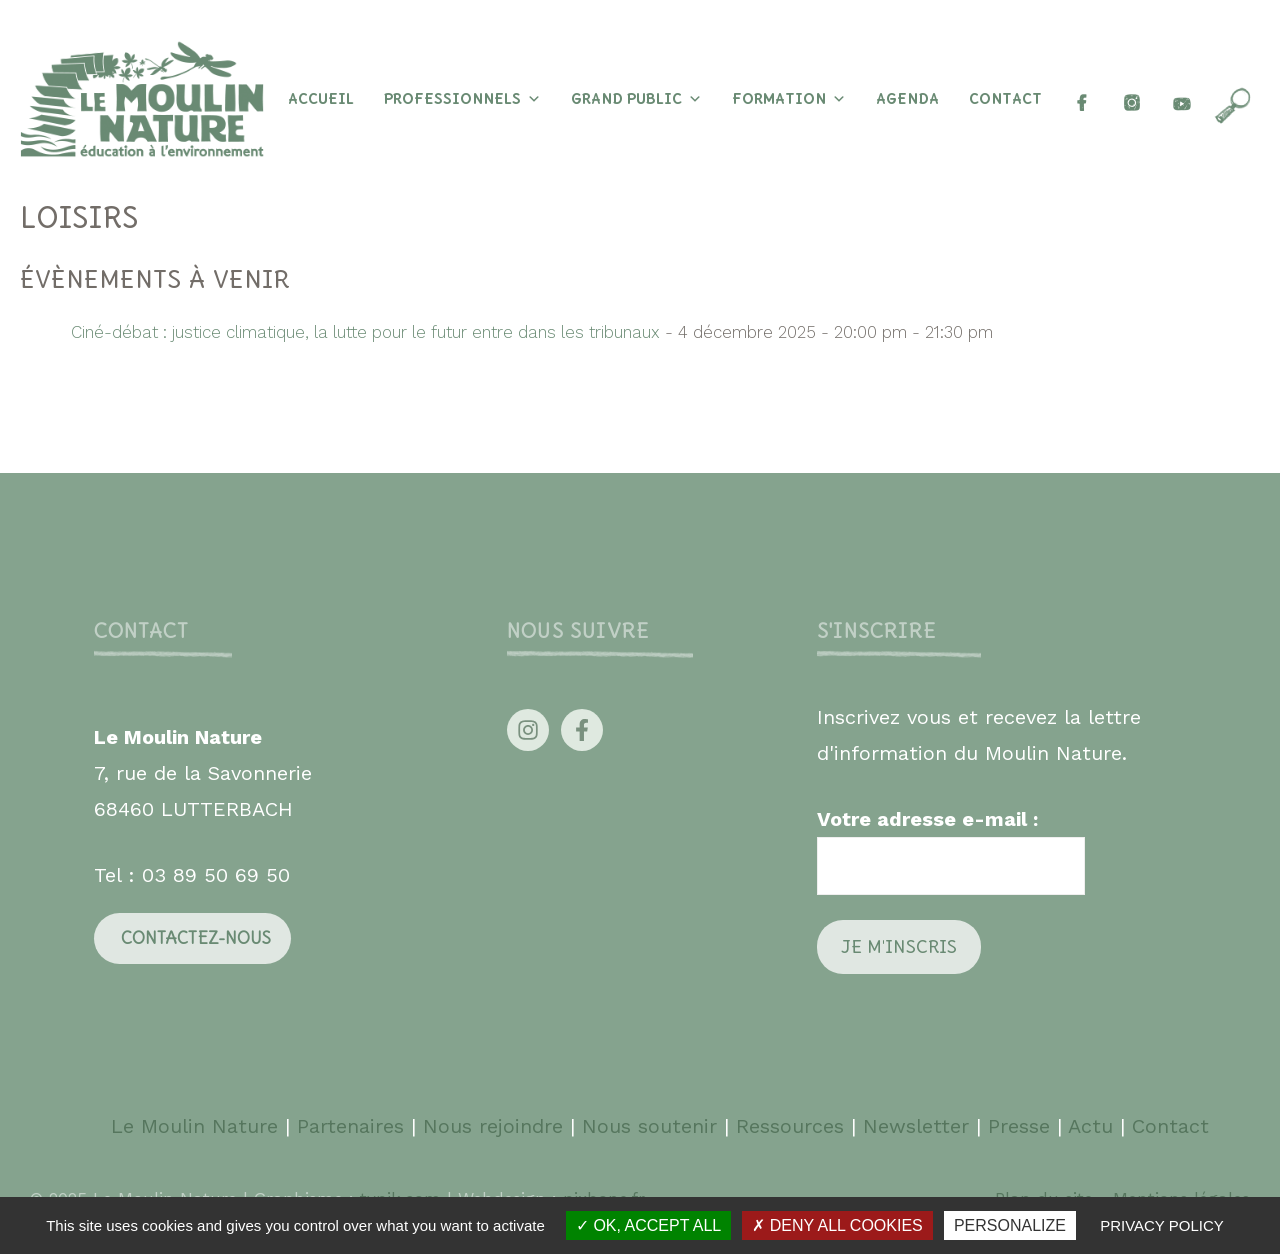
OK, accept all (648, 1225)
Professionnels (462, 99)
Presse (1019, 1126)
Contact (1005, 99)
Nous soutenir (649, 1126)
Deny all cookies (837, 1225)
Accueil (321, 99)
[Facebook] (1082, 99)
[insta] (1132, 99)
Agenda (907, 99)
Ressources (790, 1126)
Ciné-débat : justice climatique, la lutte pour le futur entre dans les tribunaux (365, 332)
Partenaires (354, 1126)
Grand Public (636, 99)
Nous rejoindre (493, 1126)
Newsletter (916, 1126)
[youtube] (1182, 99)
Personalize (1010, 1225)
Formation (789, 99)
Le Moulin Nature (194, 1126)
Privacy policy (1162, 1225)
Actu (1090, 1126)
